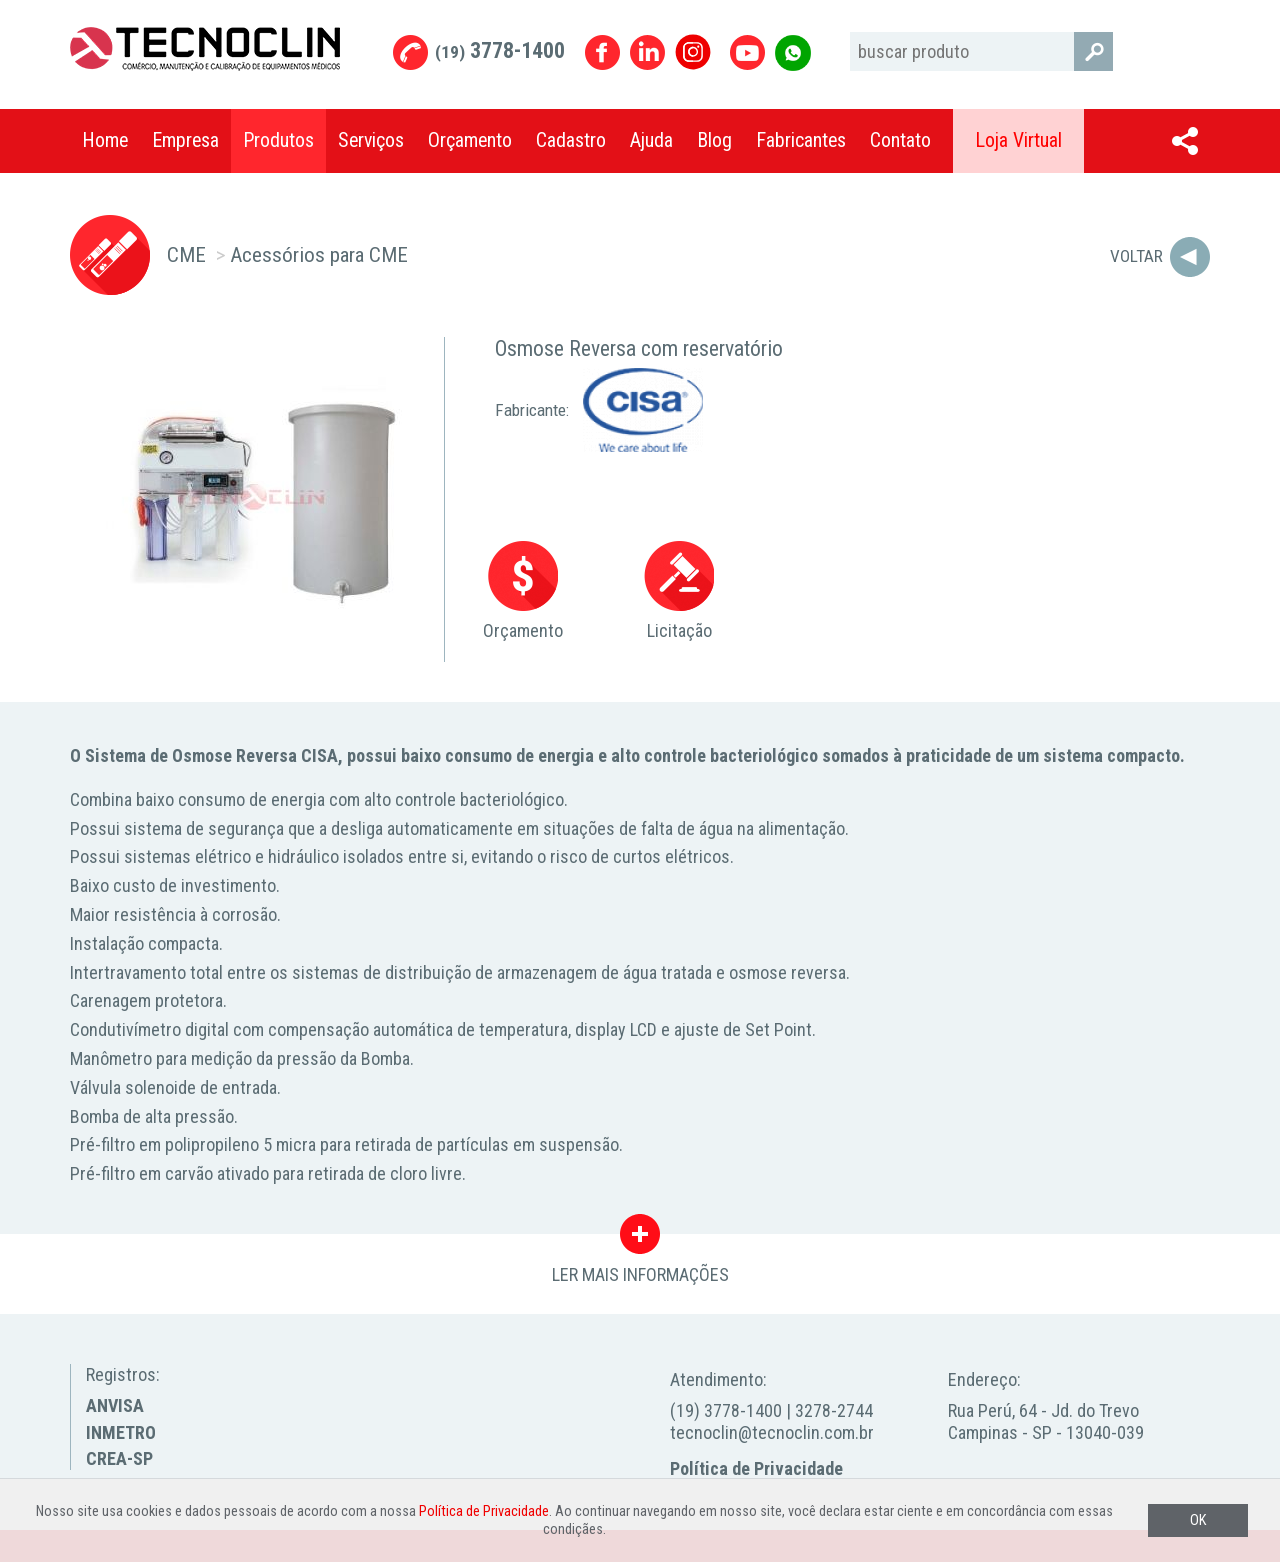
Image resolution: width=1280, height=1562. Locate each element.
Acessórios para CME (319, 254)
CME (186, 254)
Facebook (602, 52)
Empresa (185, 140)
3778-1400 (500, 50)
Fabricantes (801, 140)
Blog (714, 140)
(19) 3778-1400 (726, 1410)
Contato (900, 140)
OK (1198, 1520)
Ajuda (651, 140)
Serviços (371, 140)
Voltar (1136, 256)
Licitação (679, 591)
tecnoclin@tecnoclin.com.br (772, 1432)
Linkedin (647, 52)
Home (105, 140)
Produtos (278, 140)
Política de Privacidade (756, 1468)
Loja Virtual (1018, 140)
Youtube (747, 52)
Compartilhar (1185, 141)
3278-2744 (834, 1410)
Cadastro (571, 140)
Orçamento (470, 140)
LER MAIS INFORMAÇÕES (640, 1239)
